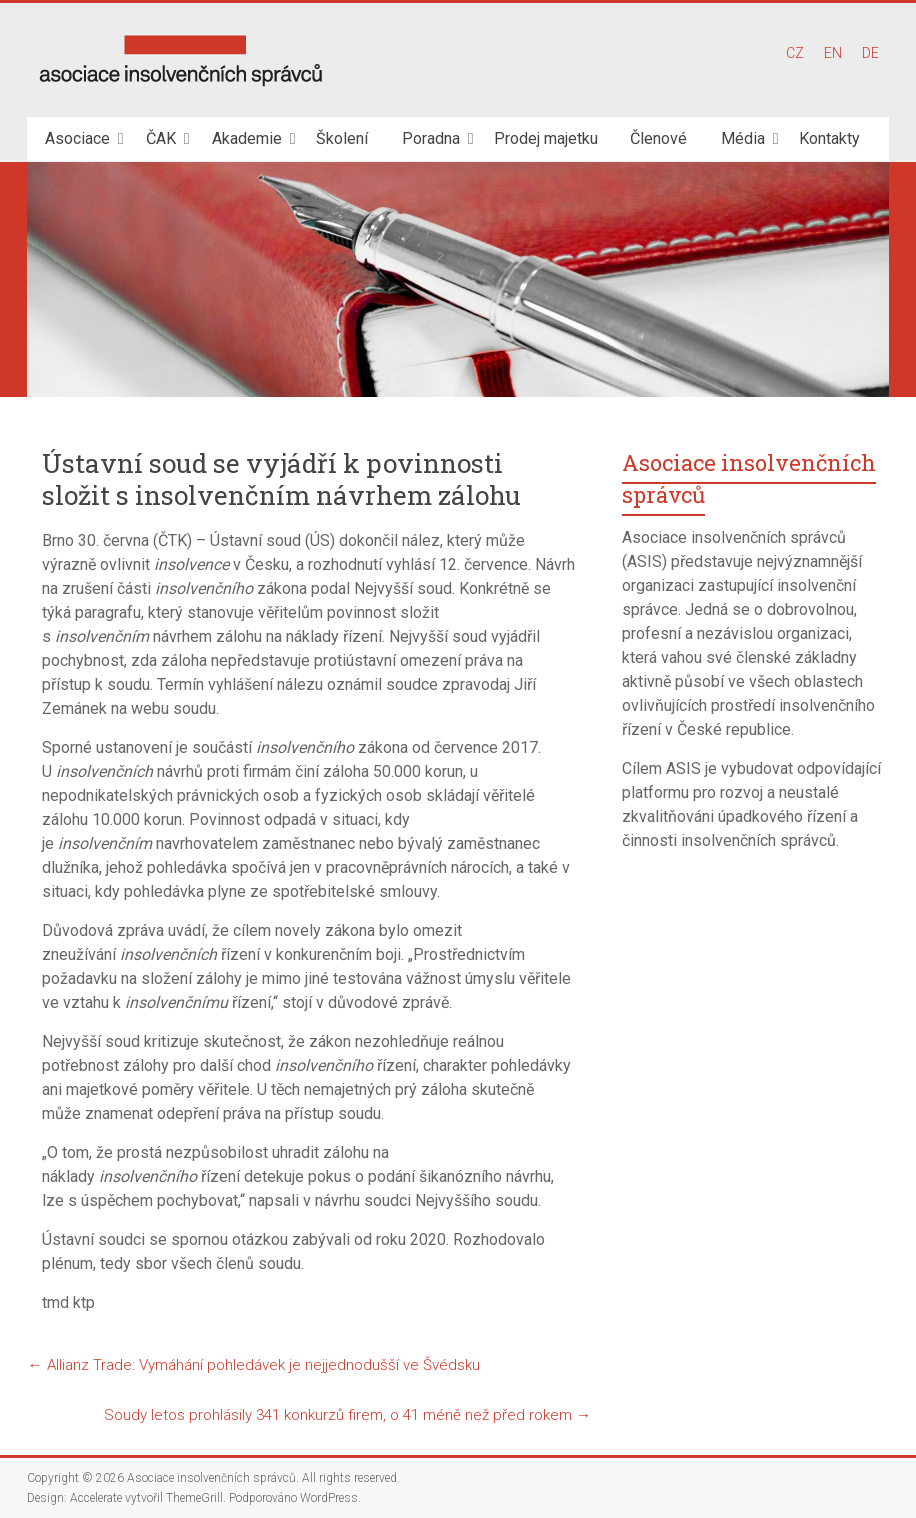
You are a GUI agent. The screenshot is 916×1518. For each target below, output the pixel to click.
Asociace (77, 138)
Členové (658, 138)
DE (870, 53)
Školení (342, 138)
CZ (795, 53)
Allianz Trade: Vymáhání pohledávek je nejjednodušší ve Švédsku (253, 1365)
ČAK (161, 138)
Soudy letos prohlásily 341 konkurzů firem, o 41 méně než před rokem (347, 1415)
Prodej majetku (546, 138)
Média (743, 138)
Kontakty (829, 138)
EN (833, 53)
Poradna (431, 138)
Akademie (247, 138)
